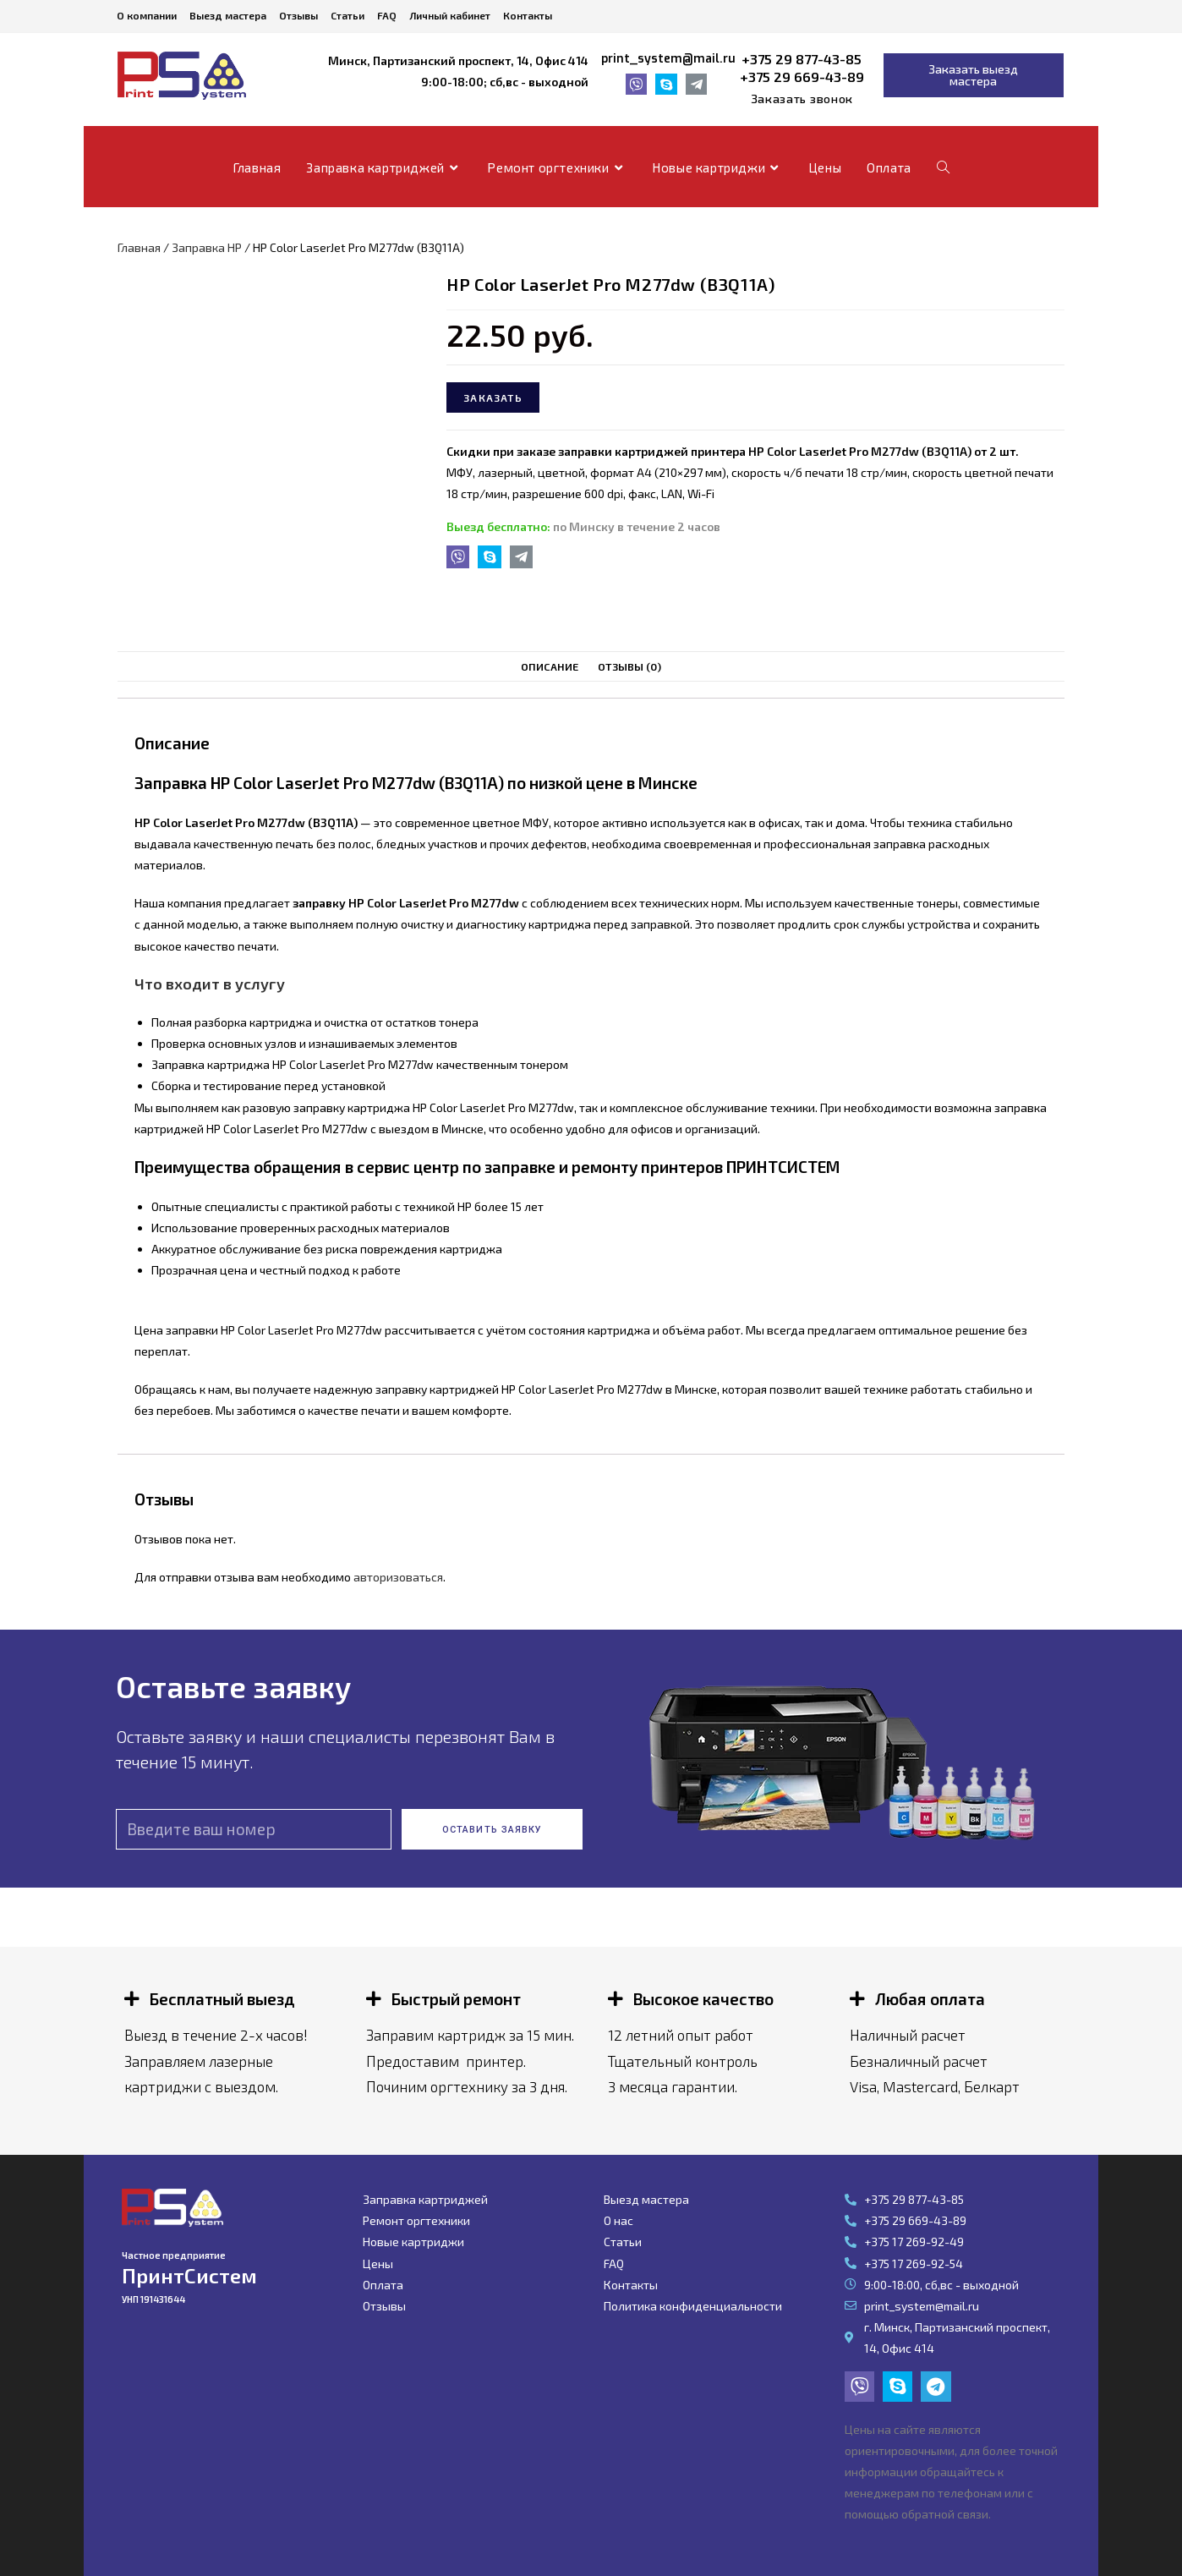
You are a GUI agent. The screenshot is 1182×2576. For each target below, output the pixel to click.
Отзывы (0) (630, 666)
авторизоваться (398, 1577)
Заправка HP (207, 247)
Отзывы (298, 15)
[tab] (550, 667)
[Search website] (943, 167)
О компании (147, 15)
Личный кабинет (449, 15)
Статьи (347, 15)
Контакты (527, 15)
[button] (802, 99)
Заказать (493, 397)
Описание (550, 666)
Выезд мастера (227, 15)
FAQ (387, 15)
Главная (139, 247)
